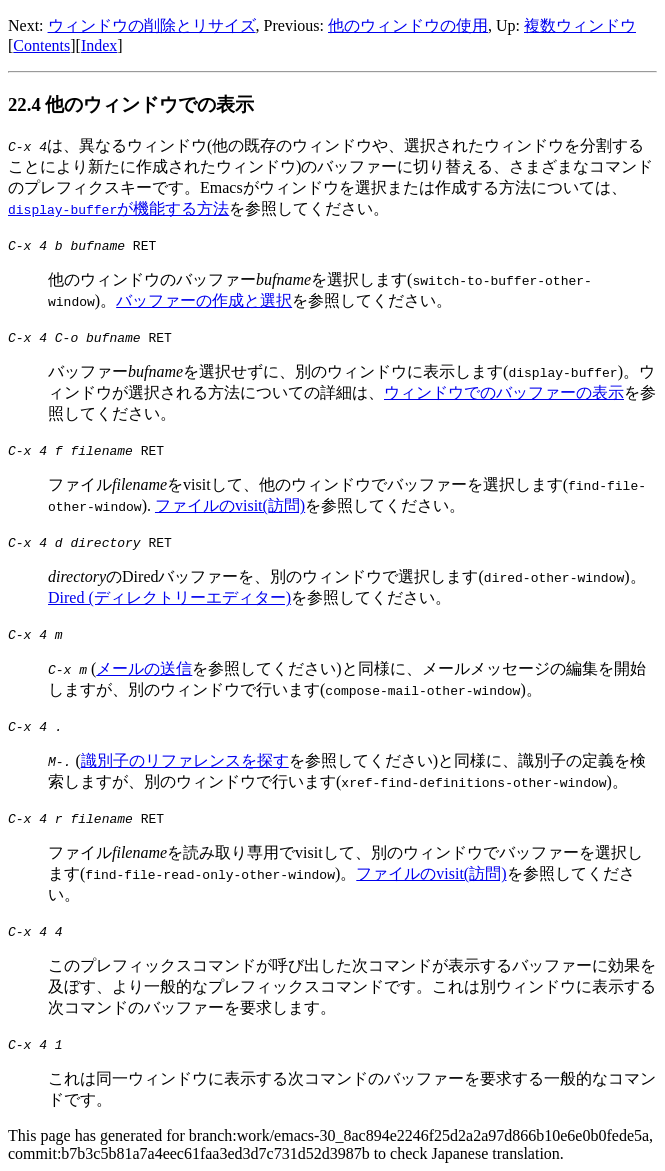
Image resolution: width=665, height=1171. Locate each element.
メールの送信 (144, 668)
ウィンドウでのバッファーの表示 (504, 392)
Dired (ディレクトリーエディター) (169, 597)
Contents (41, 45)
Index (99, 45)
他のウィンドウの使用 (408, 25)
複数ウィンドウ (580, 25)
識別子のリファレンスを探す (185, 760)
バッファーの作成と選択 (204, 300)
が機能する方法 (118, 208)
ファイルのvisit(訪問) (230, 505)
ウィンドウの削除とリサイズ (152, 25)
